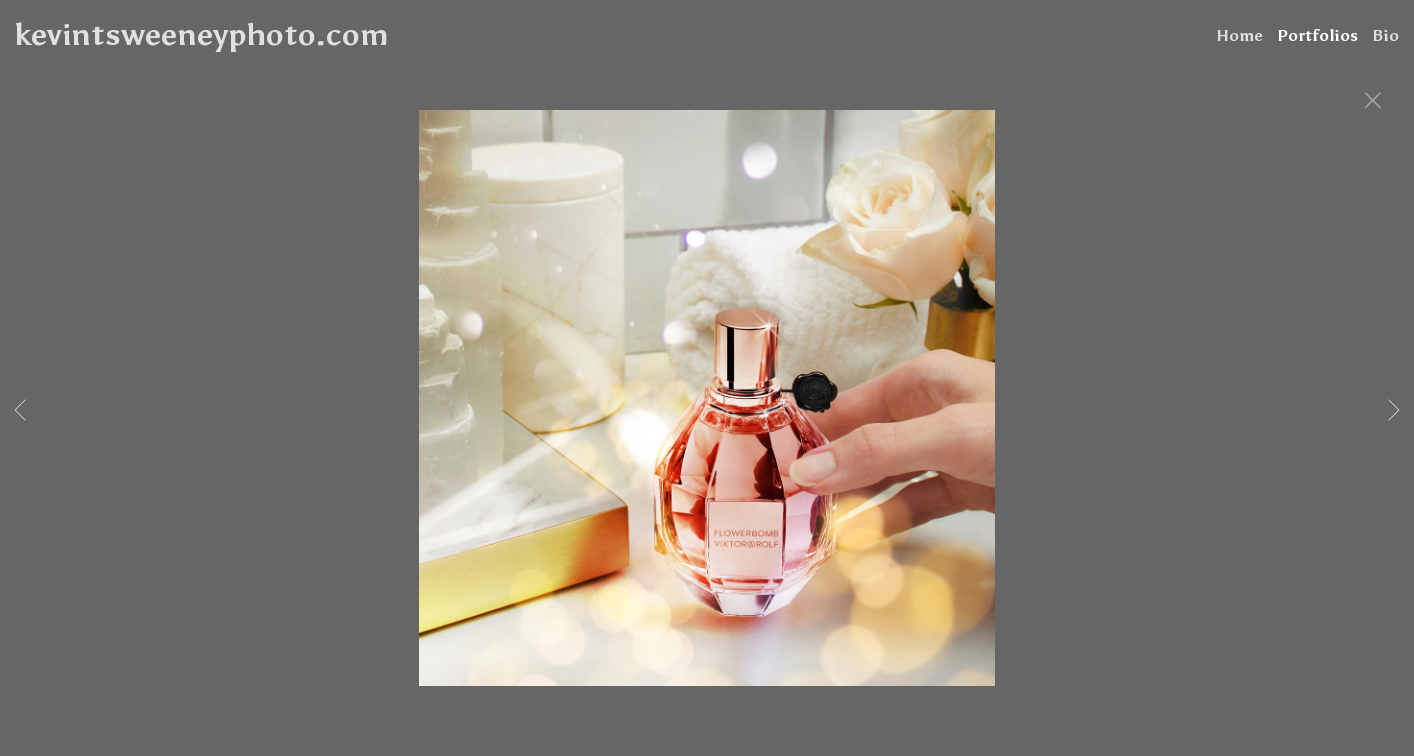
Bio (1385, 35)
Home (1239, 35)
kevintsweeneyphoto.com (201, 35)
